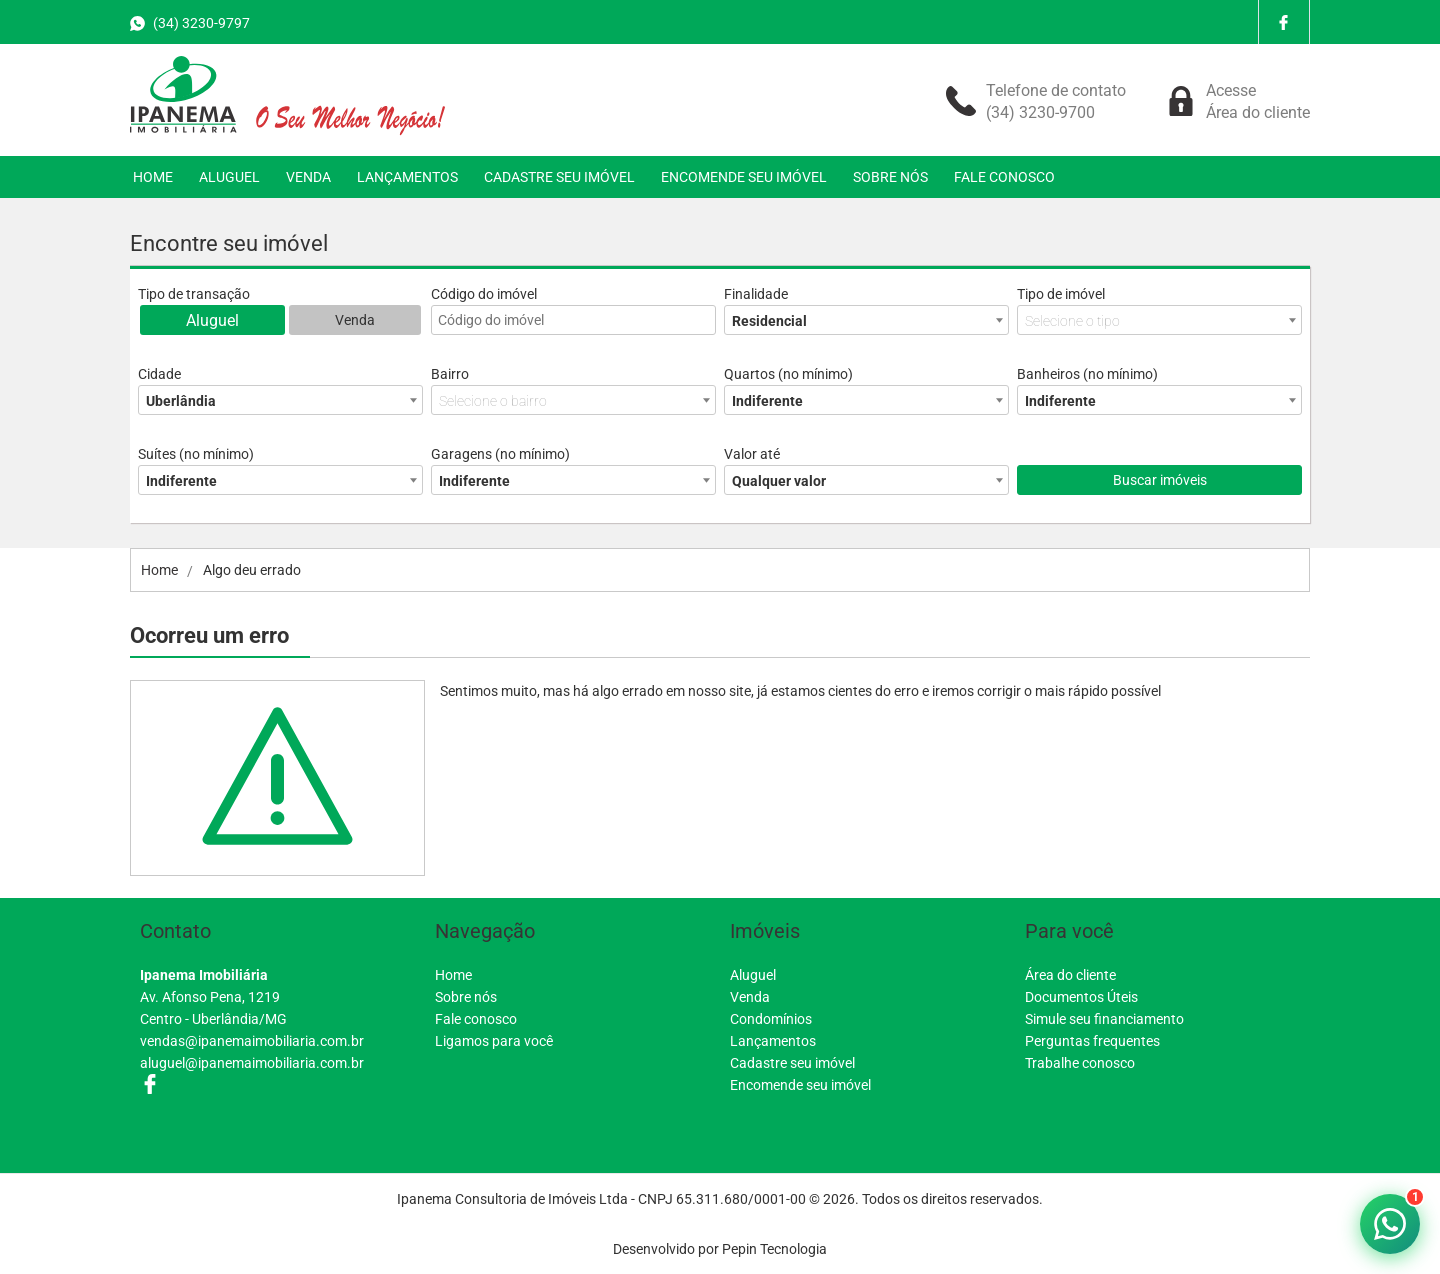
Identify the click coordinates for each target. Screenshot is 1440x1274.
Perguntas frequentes (1092, 1041)
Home (453, 975)
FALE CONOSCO (1004, 177)
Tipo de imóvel (1061, 294)
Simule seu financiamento (1104, 1019)
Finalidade (756, 294)
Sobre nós (466, 997)
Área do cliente (1070, 975)
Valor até (752, 454)
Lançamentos (773, 1041)
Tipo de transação (194, 294)
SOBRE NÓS (890, 177)
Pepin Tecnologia (774, 1249)
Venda (355, 320)
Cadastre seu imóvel (792, 1063)
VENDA (308, 177)
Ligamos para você (494, 1041)
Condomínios (771, 1019)
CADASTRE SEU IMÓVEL (559, 177)
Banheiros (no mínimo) (1087, 374)
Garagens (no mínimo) (500, 454)
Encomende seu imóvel (800, 1085)
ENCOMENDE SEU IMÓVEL (744, 177)
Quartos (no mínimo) (788, 374)
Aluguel (212, 320)
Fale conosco (476, 1019)
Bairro (450, 374)
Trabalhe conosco (1080, 1063)
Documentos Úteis (1081, 997)
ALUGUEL (229, 177)
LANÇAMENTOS (407, 177)
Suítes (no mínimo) (196, 454)
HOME (153, 177)
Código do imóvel (484, 294)
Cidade (159, 374)
